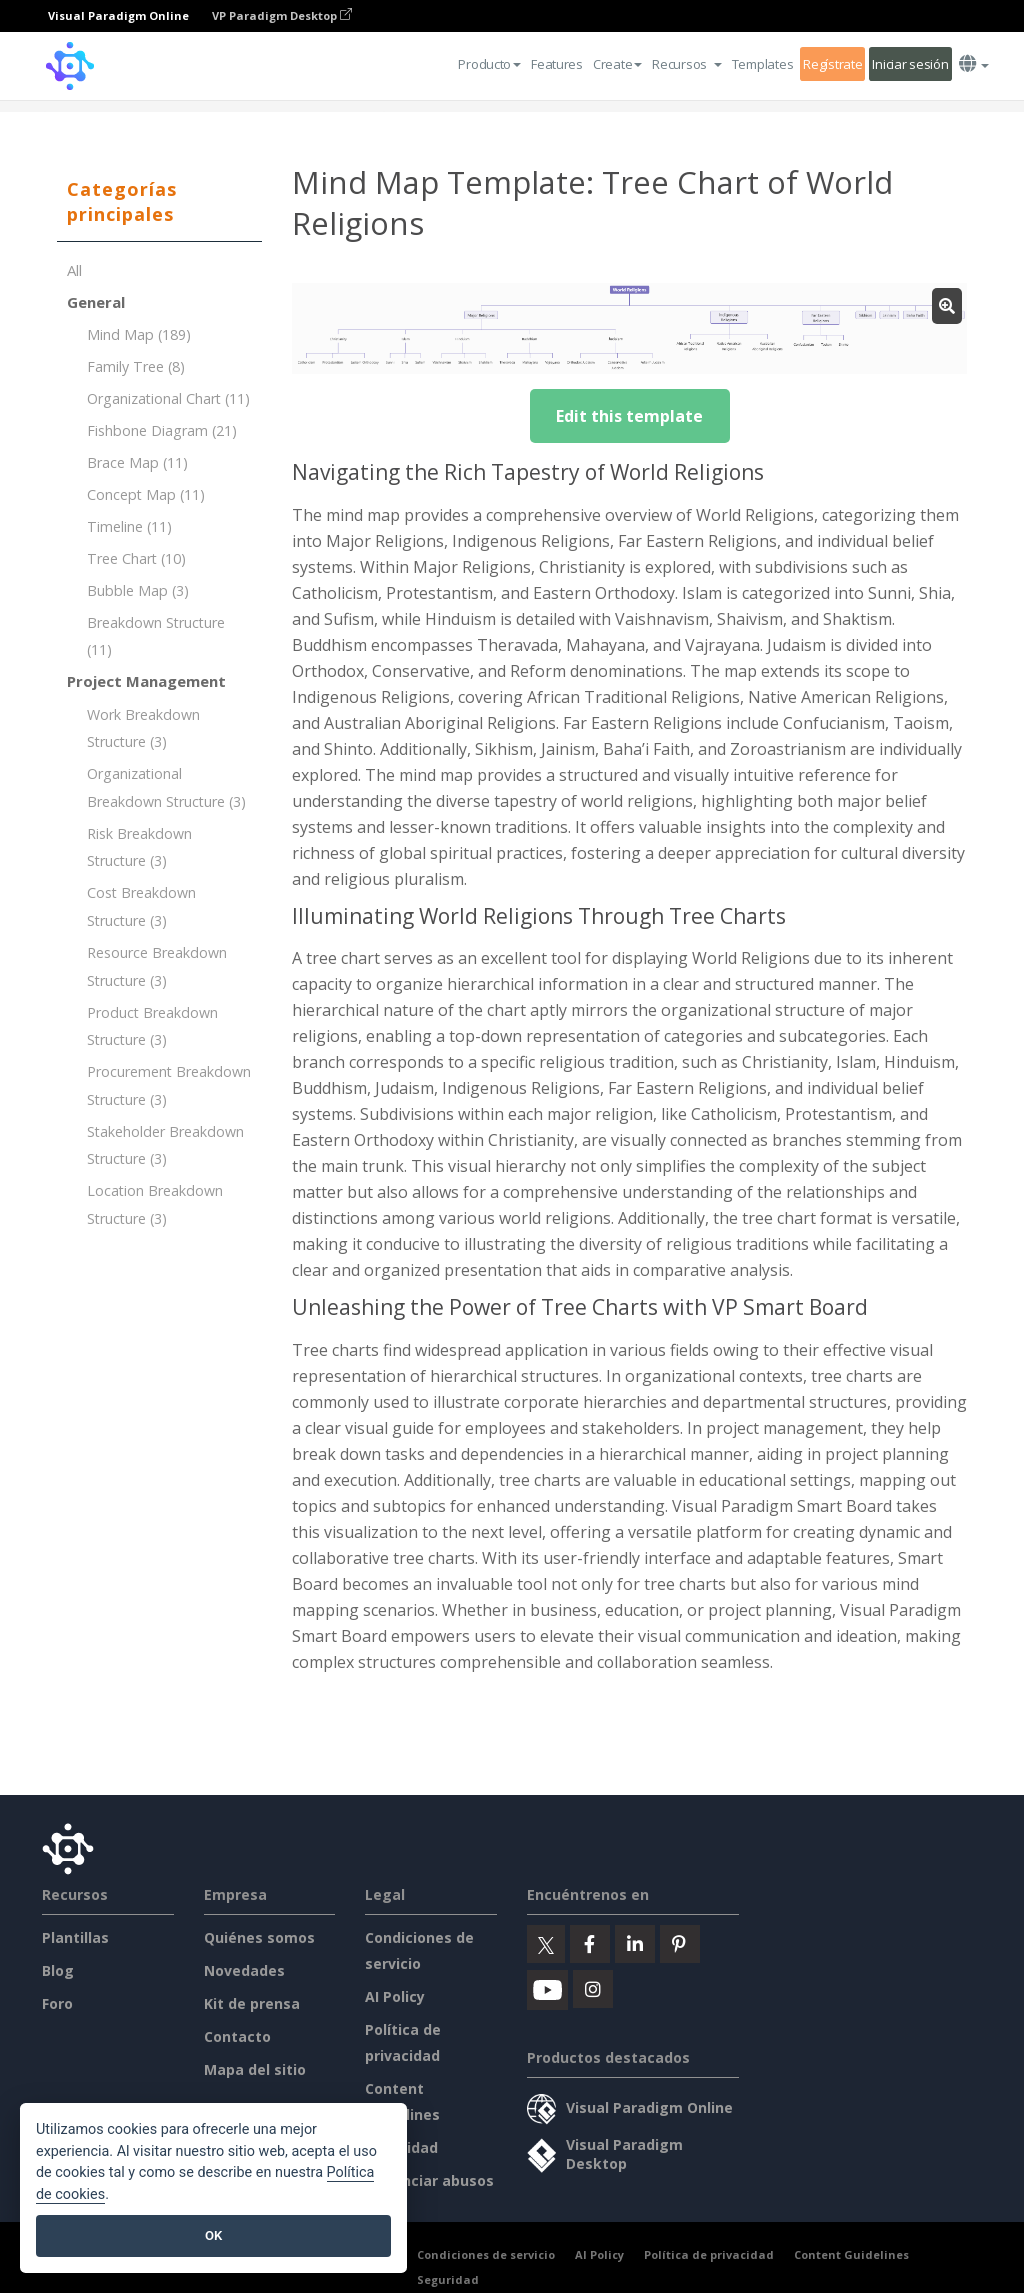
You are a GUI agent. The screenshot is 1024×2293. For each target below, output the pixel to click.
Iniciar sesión (910, 64)
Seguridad (448, 2279)
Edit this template (629, 416)
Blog (58, 1970)
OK (213, 2235)
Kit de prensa (252, 2003)
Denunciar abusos (429, 2180)
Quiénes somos (259, 1937)
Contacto (237, 2036)
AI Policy (395, 1996)
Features (557, 64)
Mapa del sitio (255, 2069)
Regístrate (832, 64)
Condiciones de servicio (486, 2254)
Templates (762, 64)
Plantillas (75, 1937)
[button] (687, 64)
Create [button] (617, 64)
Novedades (244, 1970)
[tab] (159, 202)
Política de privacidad (709, 2254)
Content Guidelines (851, 2254)
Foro (57, 2003)
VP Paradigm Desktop (282, 15)
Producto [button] (489, 64)
